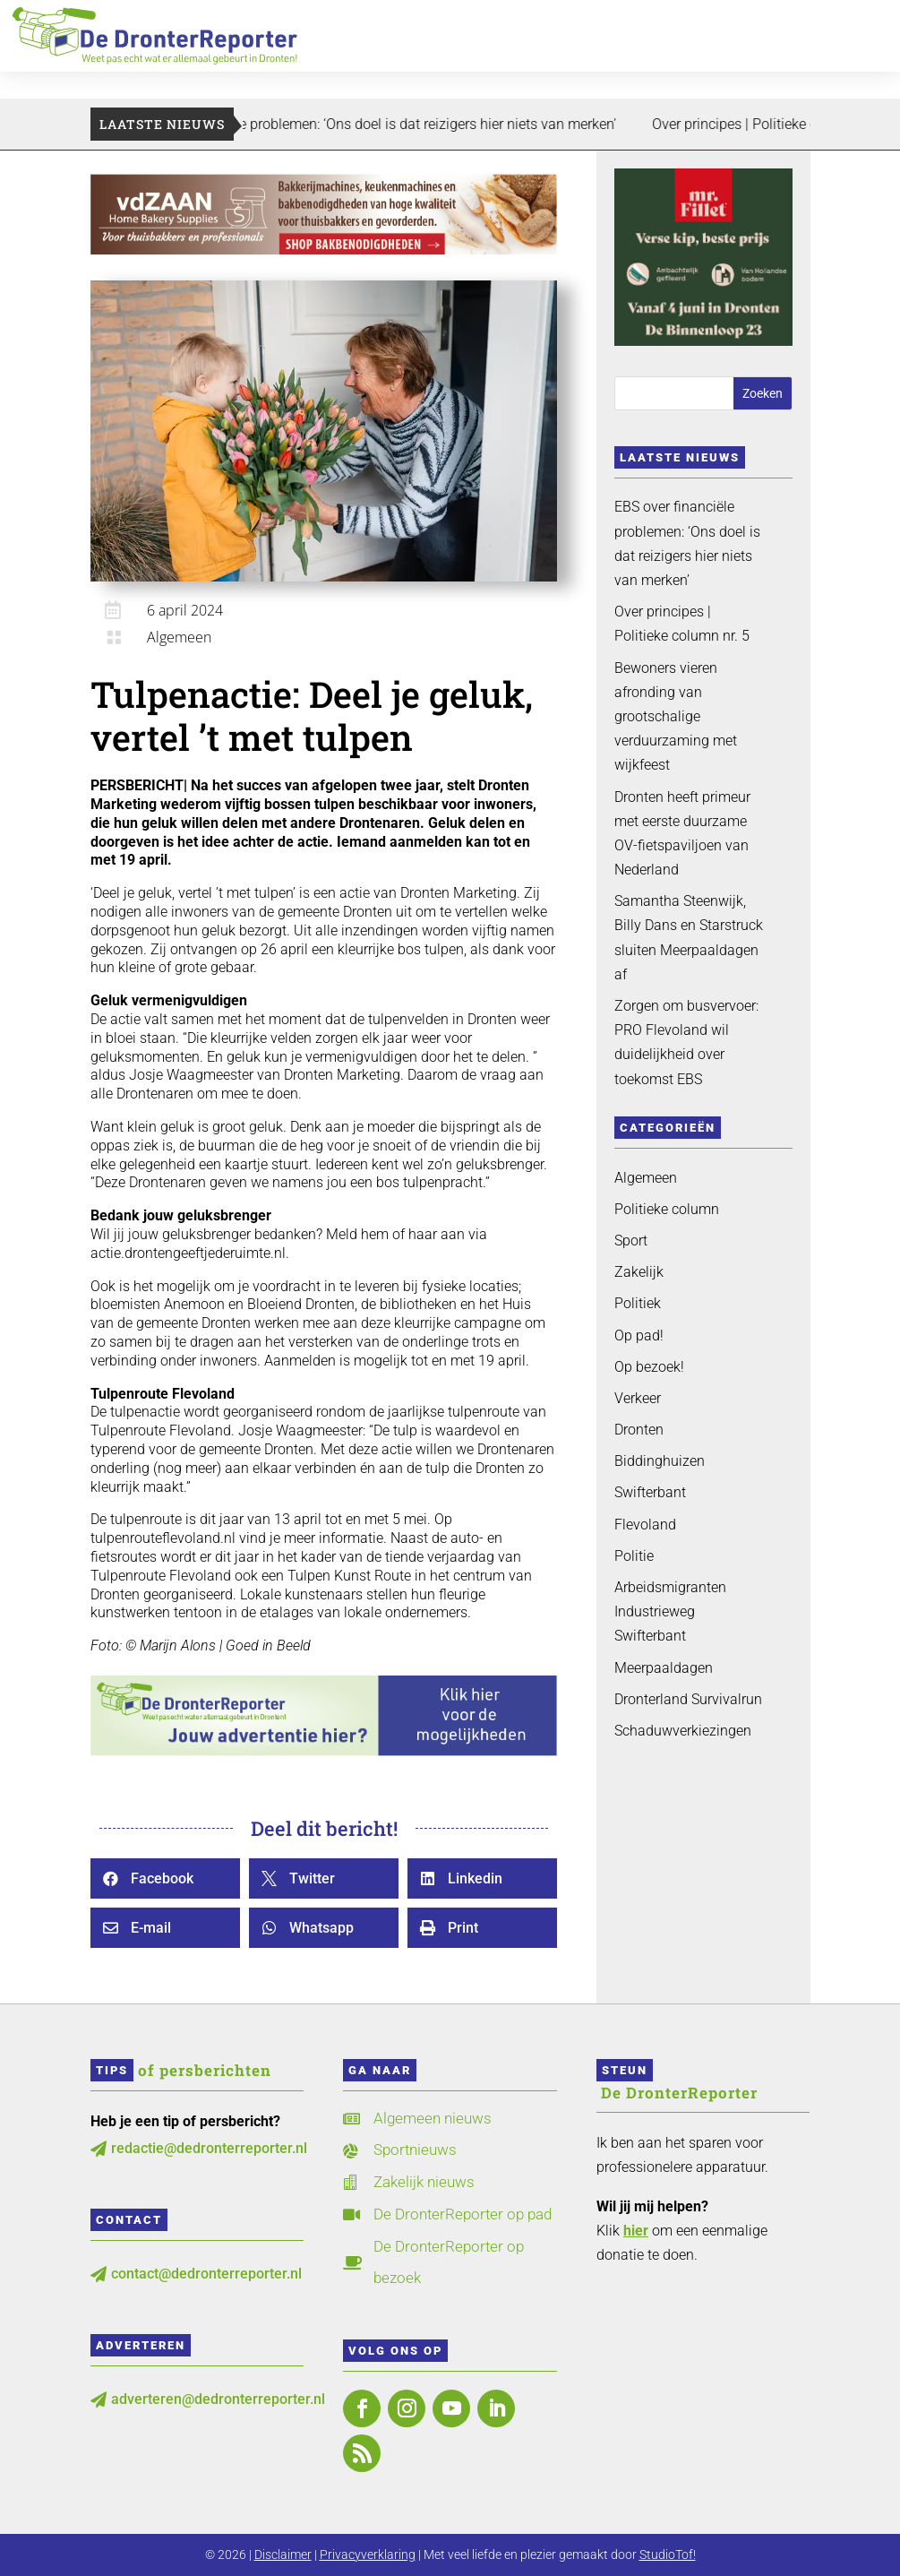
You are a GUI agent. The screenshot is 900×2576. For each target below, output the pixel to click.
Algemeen (179, 637)
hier (635, 2230)
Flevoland (645, 1524)
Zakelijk (639, 1271)
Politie (634, 1555)
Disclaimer (283, 2554)
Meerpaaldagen (663, 1667)
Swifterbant (650, 1492)
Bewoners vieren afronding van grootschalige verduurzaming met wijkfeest (675, 716)
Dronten (639, 1429)
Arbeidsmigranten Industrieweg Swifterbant (670, 1611)
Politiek (637, 1303)
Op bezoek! (649, 1366)
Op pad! (639, 1335)
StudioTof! (667, 2554)
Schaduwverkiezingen (682, 1730)
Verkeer (637, 1398)
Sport (630, 1240)
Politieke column (666, 1209)
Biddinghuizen (659, 1460)
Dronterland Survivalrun (688, 1699)
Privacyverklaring (368, 2554)
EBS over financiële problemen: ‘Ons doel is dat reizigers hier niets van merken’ (424, 124)
